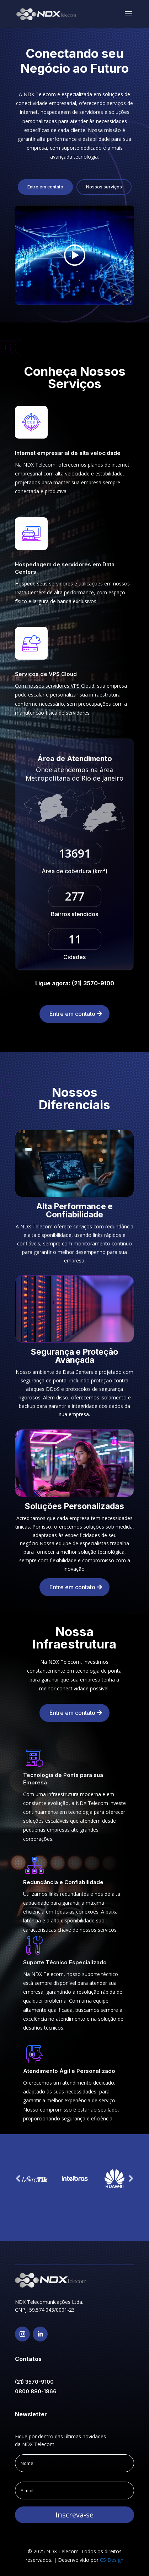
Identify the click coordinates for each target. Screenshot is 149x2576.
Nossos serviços (104, 186)
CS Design (111, 2559)
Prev (18, 2178)
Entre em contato (45, 186)
